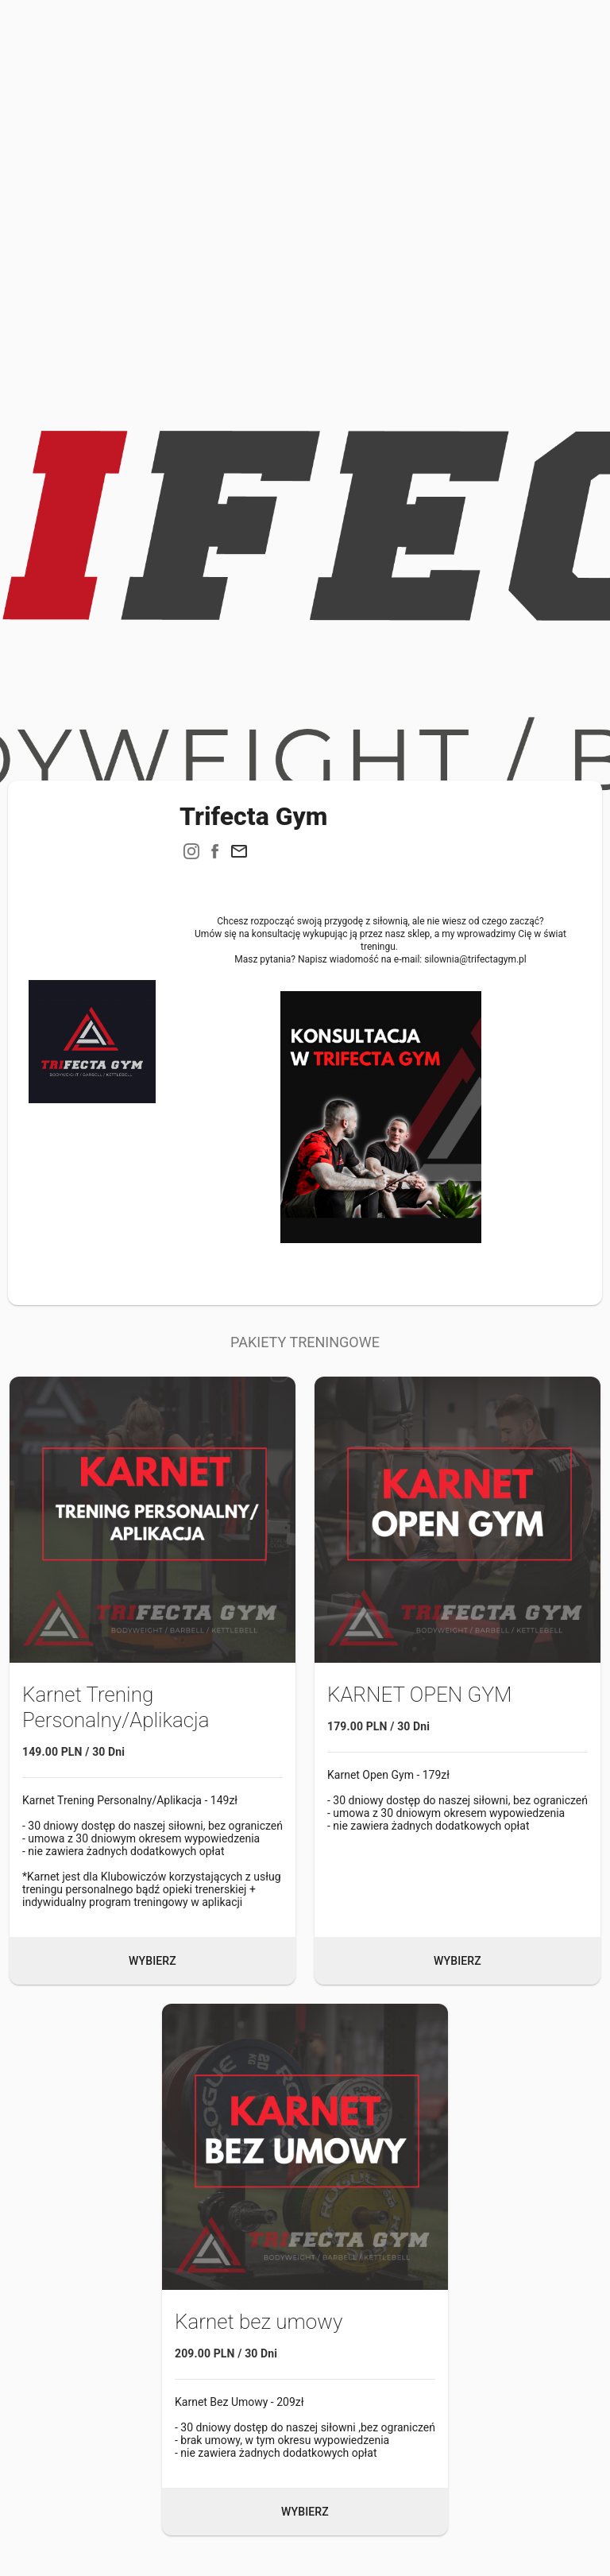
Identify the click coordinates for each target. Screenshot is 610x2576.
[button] (239, 851)
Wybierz (152, 1960)
